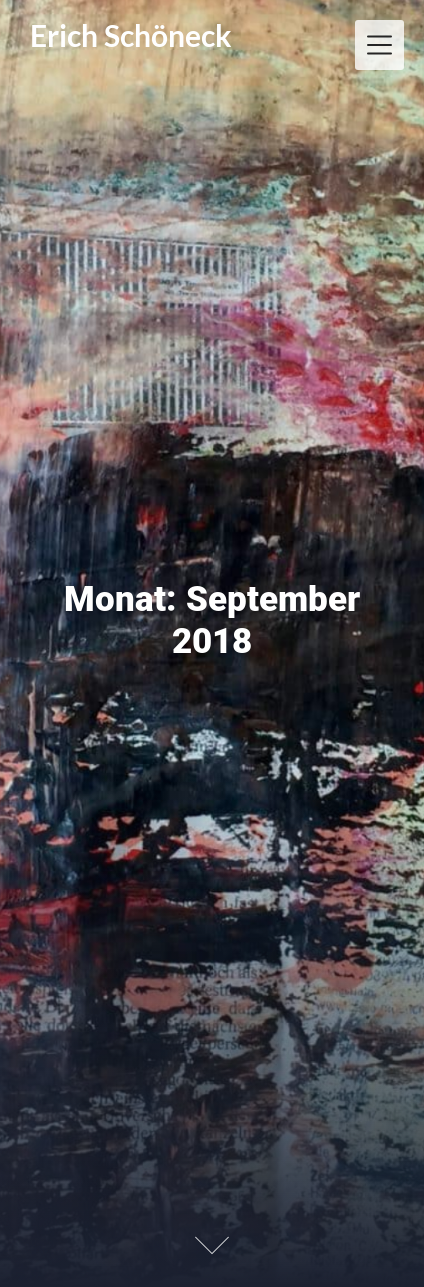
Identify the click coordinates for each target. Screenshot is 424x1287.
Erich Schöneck (131, 35)
